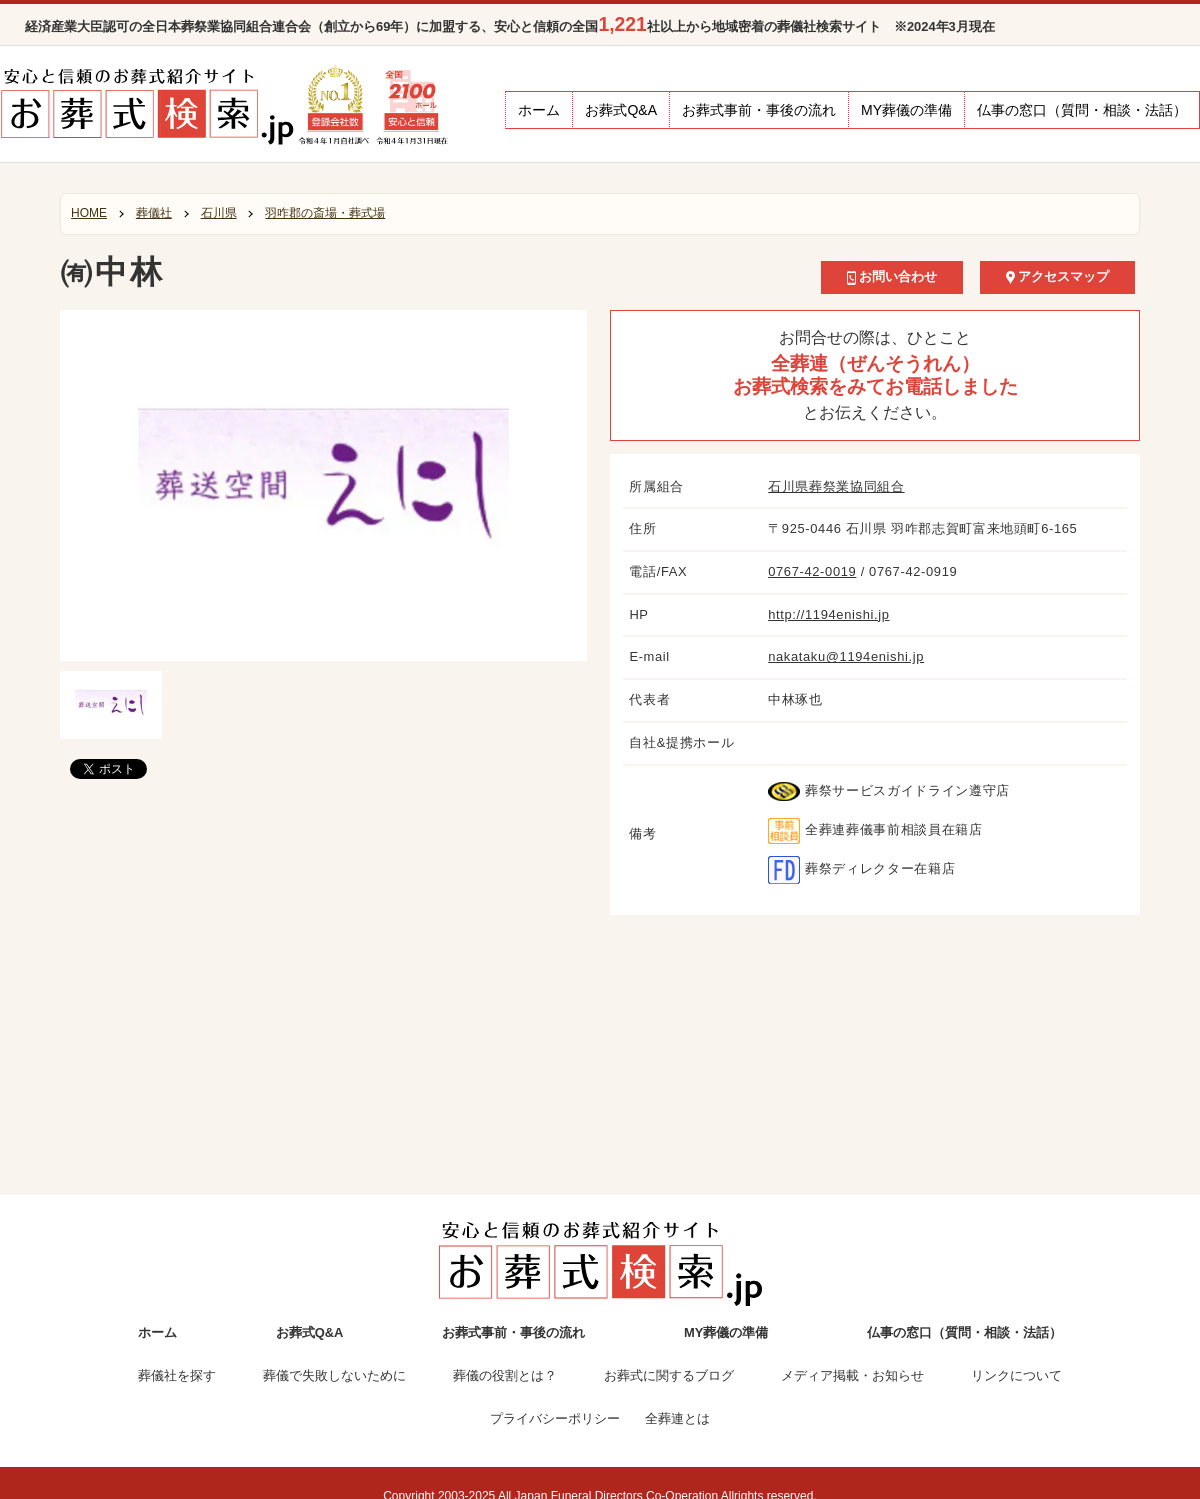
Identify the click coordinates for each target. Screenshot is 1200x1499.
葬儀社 (154, 213)
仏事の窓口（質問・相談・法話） (1082, 110)
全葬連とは (677, 1418)
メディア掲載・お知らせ (852, 1375)
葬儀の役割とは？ (505, 1375)
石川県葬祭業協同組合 (836, 486)
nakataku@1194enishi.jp (846, 656)
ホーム (539, 110)
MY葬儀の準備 (906, 110)
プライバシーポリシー (555, 1418)
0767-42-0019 (812, 571)
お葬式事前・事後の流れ (759, 110)
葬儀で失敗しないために (334, 1375)
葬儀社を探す (177, 1375)
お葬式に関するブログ (669, 1375)
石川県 (219, 213)
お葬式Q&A (621, 110)
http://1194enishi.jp (828, 614)
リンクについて (1016, 1375)
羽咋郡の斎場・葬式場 (325, 213)
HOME (89, 213)
